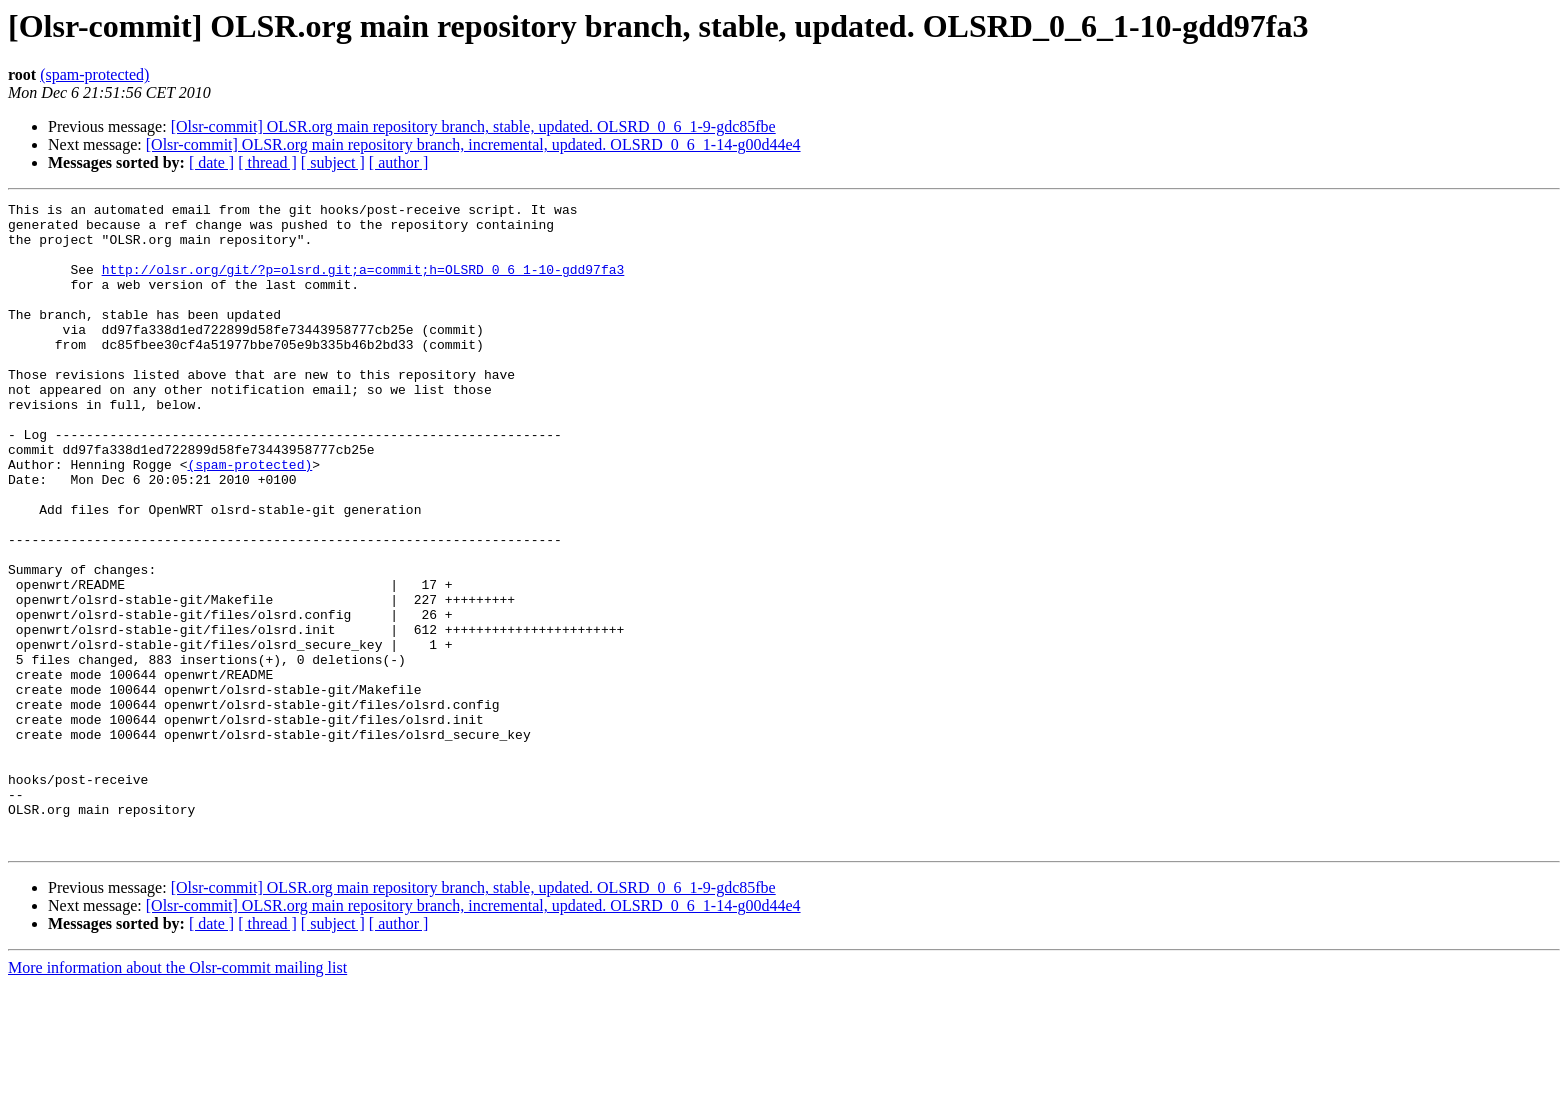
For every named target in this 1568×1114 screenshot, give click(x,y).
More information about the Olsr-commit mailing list (177, 1096)
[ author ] (399, 162)
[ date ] (211, 162)
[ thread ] (267, 162)
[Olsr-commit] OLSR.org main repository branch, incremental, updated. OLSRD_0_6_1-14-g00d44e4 (473, 144)
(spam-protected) (94, 74)
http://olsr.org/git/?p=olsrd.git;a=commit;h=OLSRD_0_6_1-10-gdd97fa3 (363, 284)
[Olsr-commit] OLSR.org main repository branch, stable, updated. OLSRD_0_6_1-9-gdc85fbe (473, 126)
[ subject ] (333, 162)
